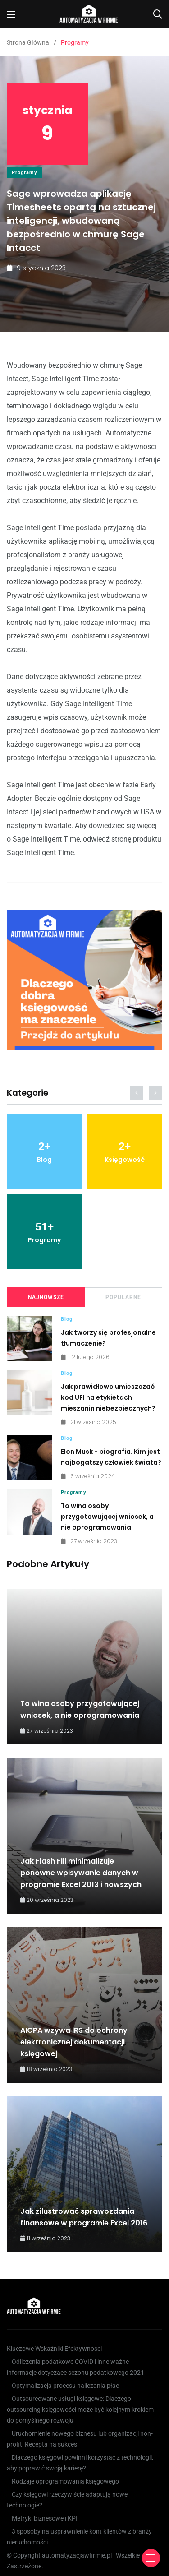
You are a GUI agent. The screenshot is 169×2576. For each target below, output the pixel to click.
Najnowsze (46, 1297)
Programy (24, 173)
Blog (67, 1319)
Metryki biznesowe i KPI (45, 2518)
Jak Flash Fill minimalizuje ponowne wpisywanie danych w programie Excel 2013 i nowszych (81, 1873)
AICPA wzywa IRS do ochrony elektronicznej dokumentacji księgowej (74, 2042)
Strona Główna (28, 42)
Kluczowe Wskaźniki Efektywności (54, 2348)
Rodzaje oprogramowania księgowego (65, 2481)
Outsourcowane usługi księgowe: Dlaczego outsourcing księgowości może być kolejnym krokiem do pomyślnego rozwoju (80, 2409)
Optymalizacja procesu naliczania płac (65, 2385)
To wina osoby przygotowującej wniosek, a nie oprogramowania (107, 1516)
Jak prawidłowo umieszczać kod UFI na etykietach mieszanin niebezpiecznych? (108, 1397)
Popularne (123, 1297)
